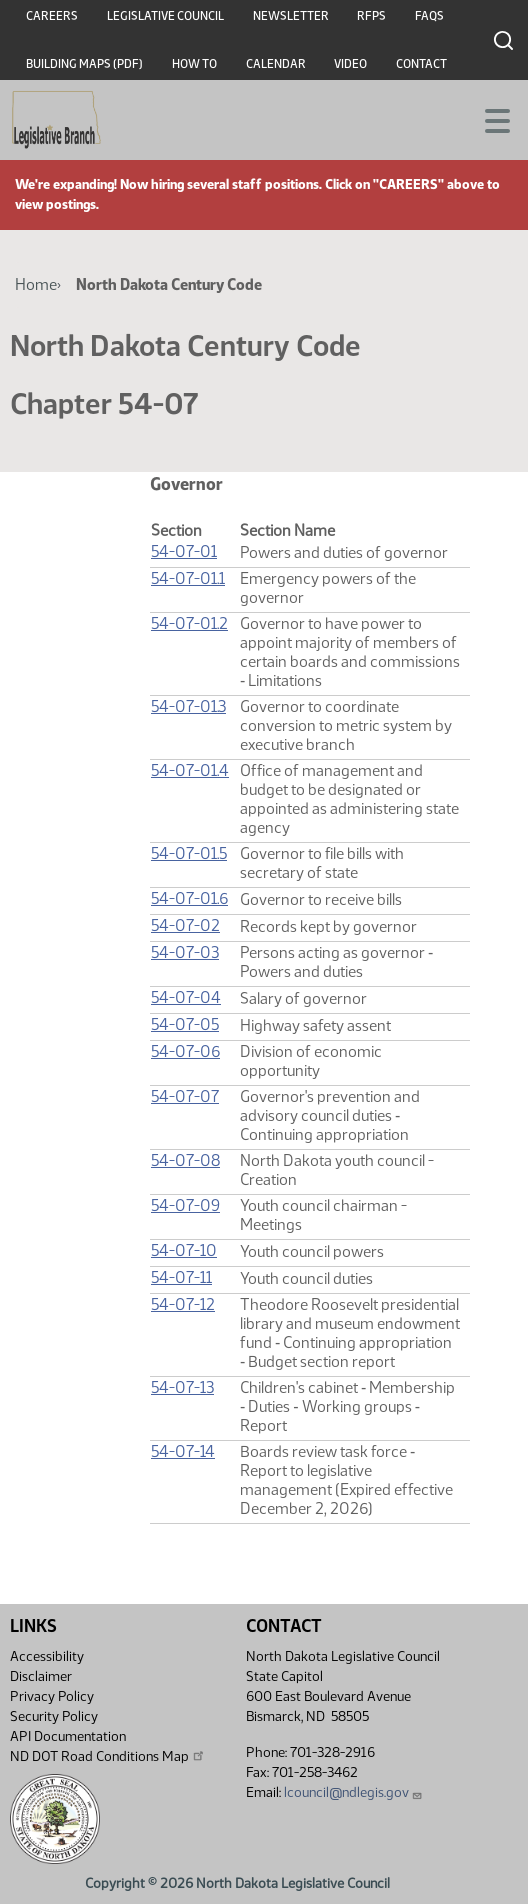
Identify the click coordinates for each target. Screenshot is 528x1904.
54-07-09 (185, 1205)
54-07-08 (185, 1160)
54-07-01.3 (188, 706)
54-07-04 (186, 997)
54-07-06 (185, 1051)
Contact (421, 64)
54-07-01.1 (188, 578)
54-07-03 (185, 952)
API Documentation (68, 1736)
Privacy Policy (52, 1696)
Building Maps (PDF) (84, 64)
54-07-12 (183, 1304)
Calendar (276, 64)
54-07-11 (181, 1277)
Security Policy (54, 1716)
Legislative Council (165, 16)
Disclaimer (41, 1676)
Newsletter (291, 16)
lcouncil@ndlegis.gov (353, 1792)
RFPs (371, 16)
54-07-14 (183, 1451)
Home (36, 284)
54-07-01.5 (189, 853)
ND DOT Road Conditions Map (108, 1756)
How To (194, 64)
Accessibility (47, 1656)
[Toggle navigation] (489, 119)
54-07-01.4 (190, 770)
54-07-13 (182, 1387)
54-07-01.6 (189, 898)
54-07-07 (185, 1096)
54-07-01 (184, 551)
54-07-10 (184, 1250)
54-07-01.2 (189, 623)
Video (350, 64)
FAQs (429, 16)
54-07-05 (185, 1024)
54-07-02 (185, 925)
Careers (52, 16)
